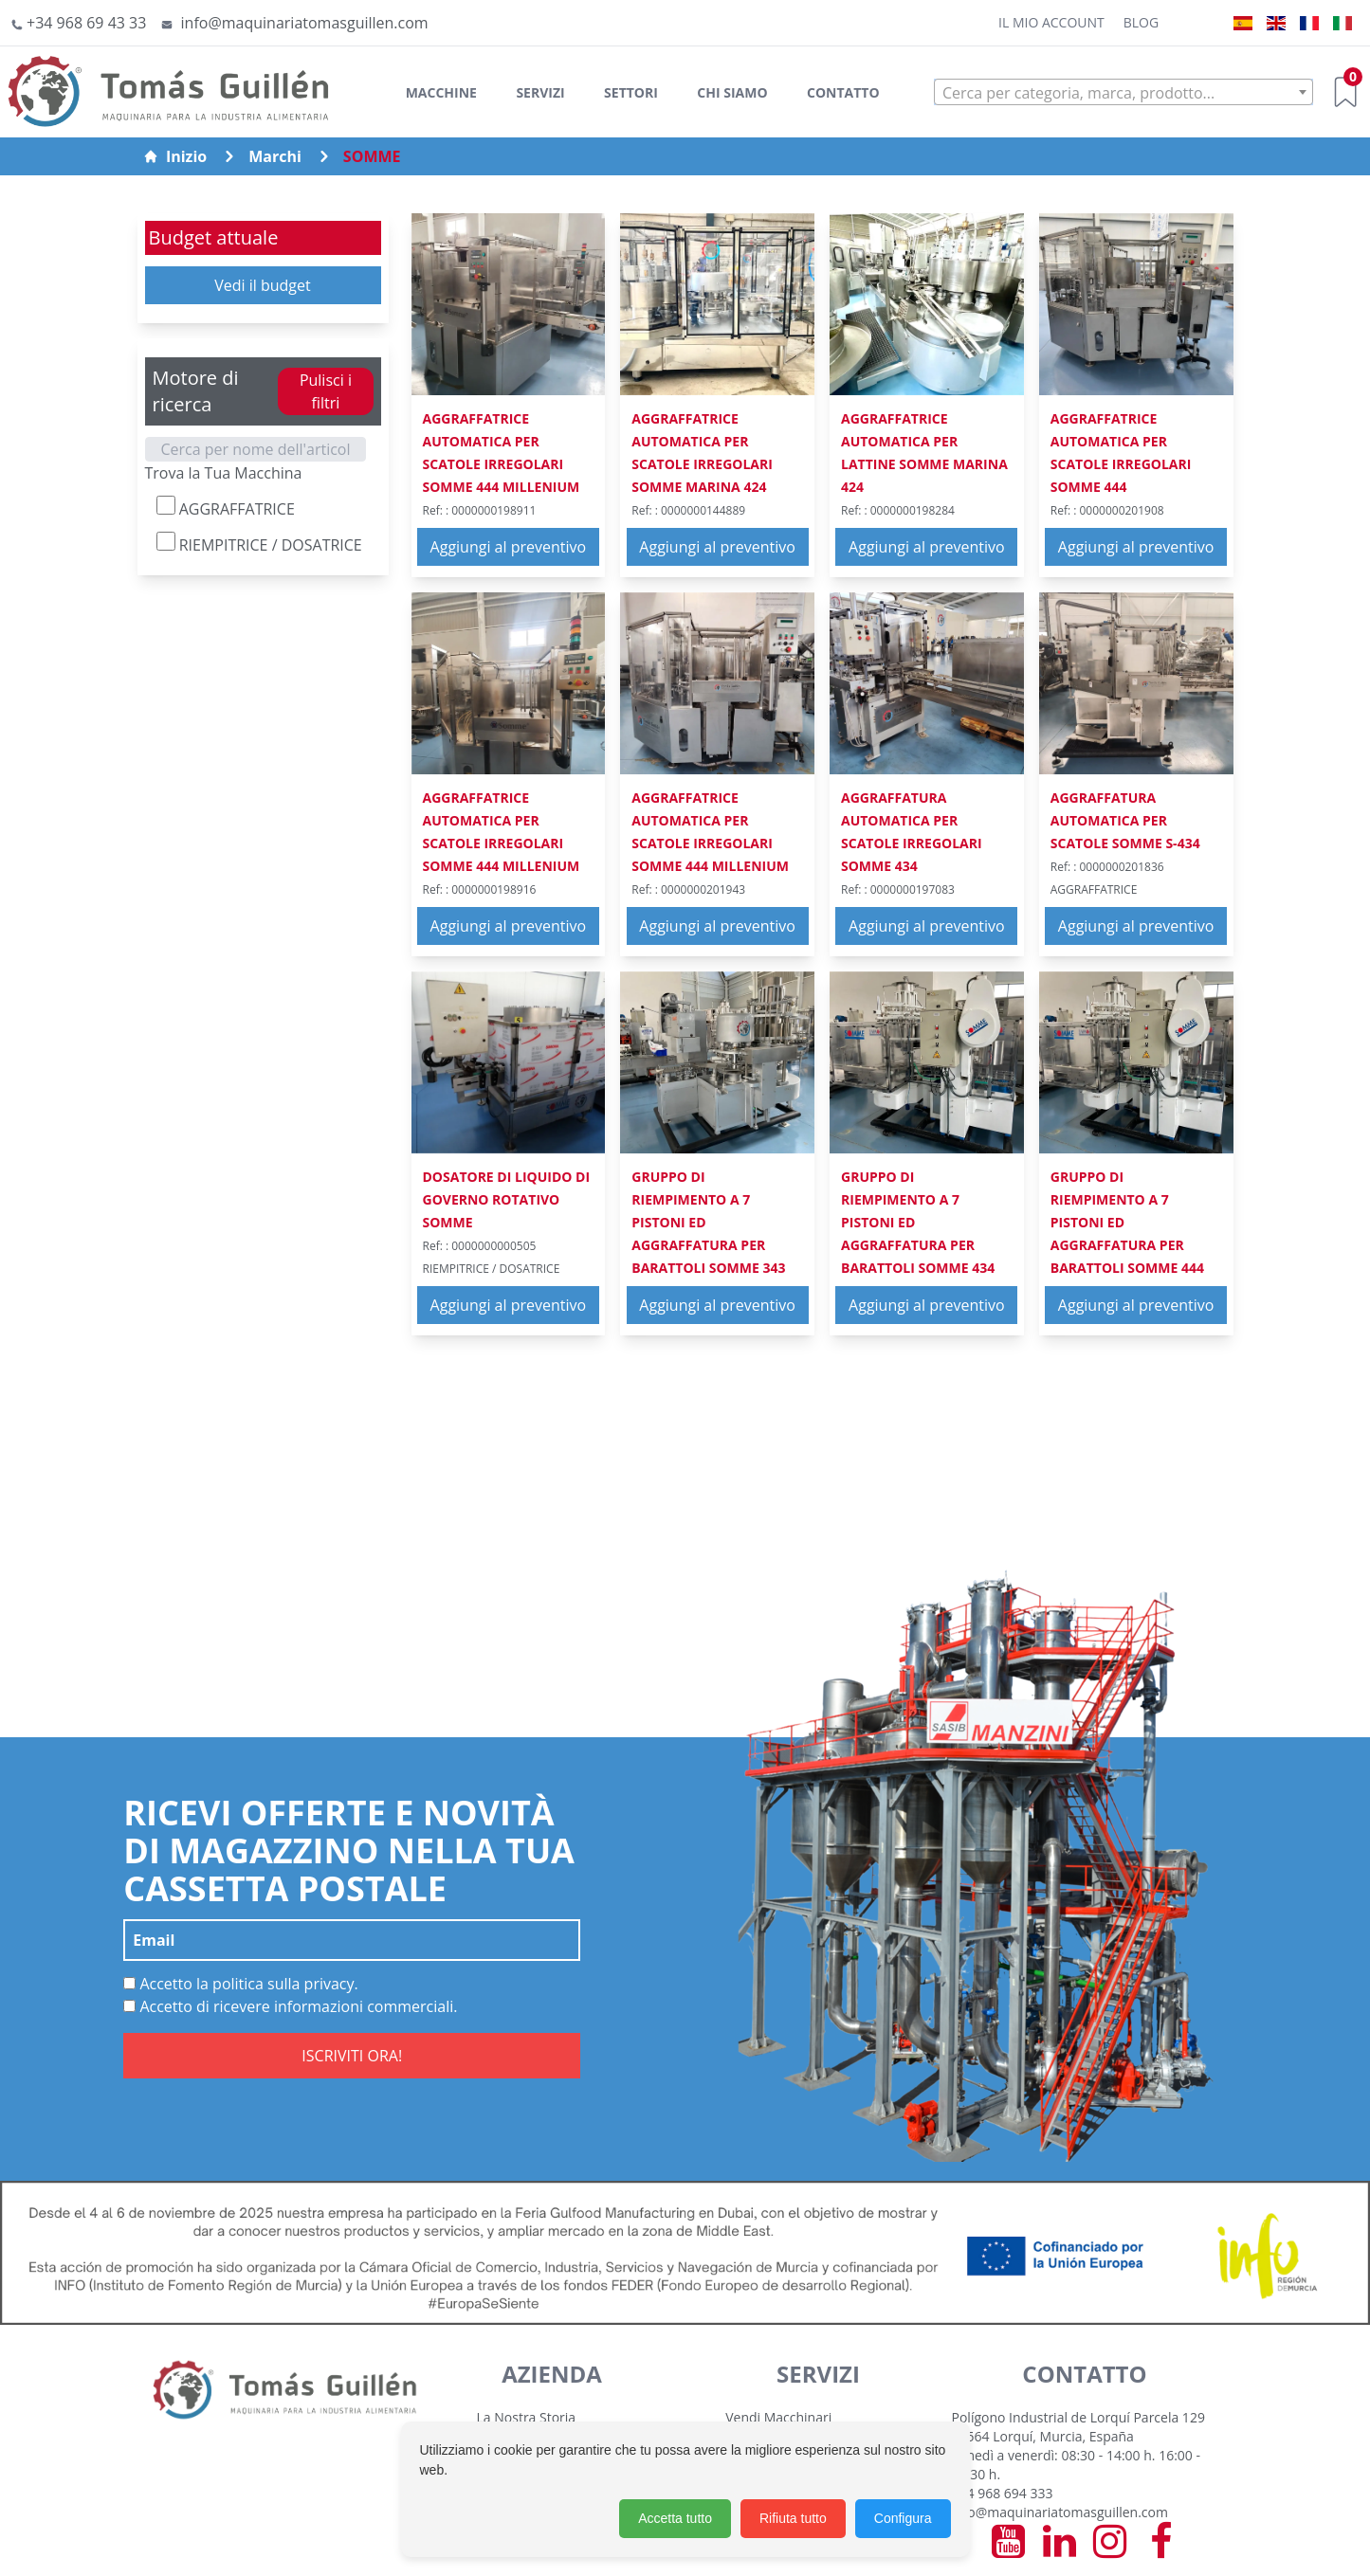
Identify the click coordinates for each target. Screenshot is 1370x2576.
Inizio (175, 156)
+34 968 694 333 (1002, 2493)
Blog (1141, 22)
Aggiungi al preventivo (508, 546)
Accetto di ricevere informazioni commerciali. (290, 2006)
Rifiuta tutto (793, 2518)
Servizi (540, 92)
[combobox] (1123, 92)
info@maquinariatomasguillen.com (1060, 2512)
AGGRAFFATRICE (225, 507)
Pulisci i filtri (326, 391)
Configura (903, 2518)
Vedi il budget (262, 285)
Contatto (843, 92)
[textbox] (1123, 93)
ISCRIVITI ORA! (351, 2055)
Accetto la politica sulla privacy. (240, 1983)
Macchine (441, 92)
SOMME (372, 156)
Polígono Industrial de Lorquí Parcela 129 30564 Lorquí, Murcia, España (1078, 2426)
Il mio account (1051, 22)
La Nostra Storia (526, 2417)
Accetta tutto (675, 2518)
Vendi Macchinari (778, 2417)
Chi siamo (732, 92)
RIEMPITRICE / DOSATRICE (259, 543)
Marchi (274, 156)
